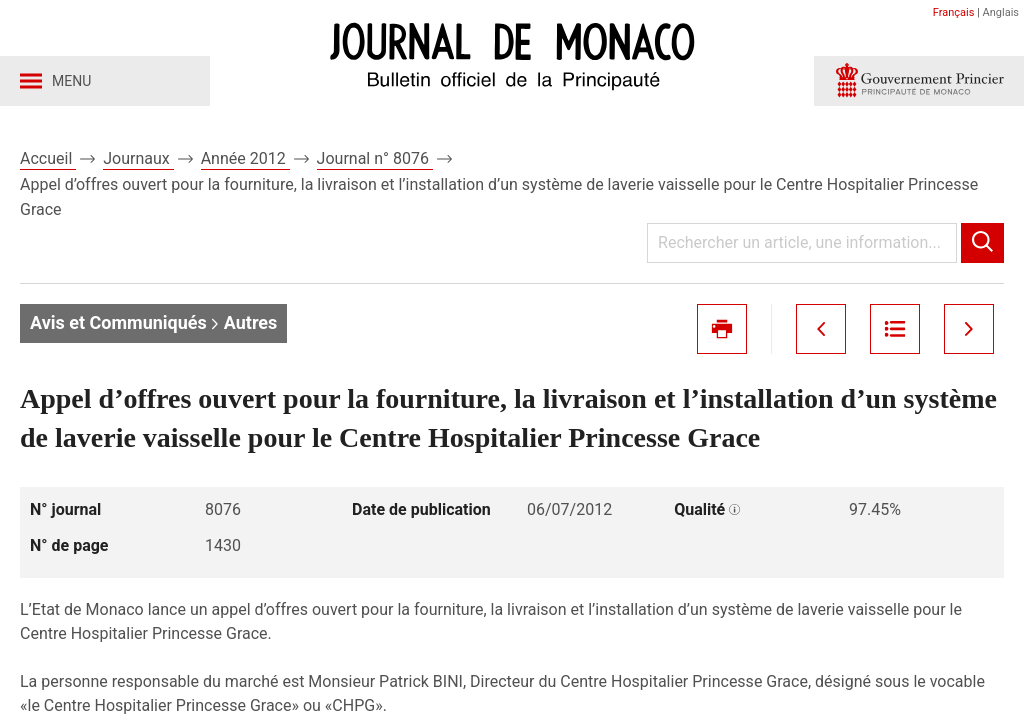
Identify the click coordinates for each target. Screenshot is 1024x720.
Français (954, 12)
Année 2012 (245, 158)
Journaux (138, 158)
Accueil (48, 158)
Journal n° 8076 (375, 158)
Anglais (1001, 12)
